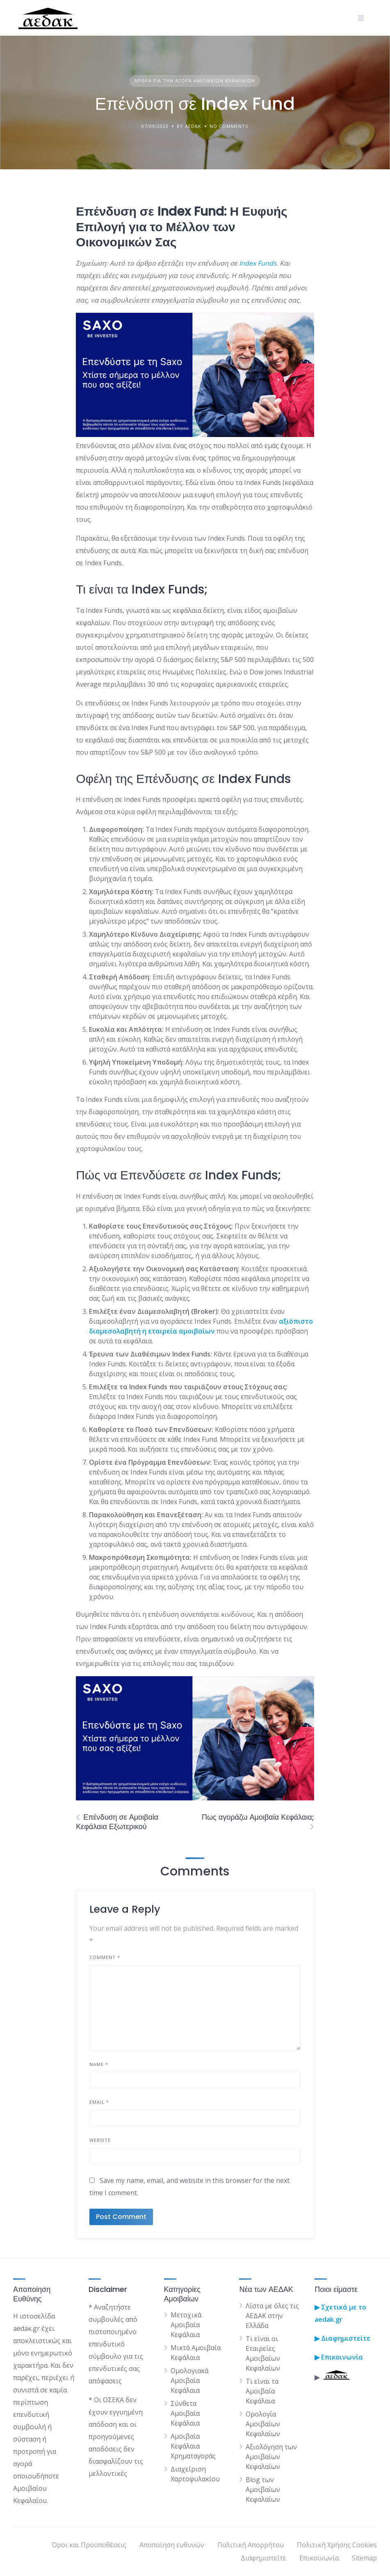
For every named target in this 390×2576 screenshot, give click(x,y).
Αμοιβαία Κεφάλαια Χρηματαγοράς (193, 2446)
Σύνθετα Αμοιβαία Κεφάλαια (185, 2413)
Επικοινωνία (341, 2357)
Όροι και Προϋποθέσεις (89, 2544)
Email (99, 2102)
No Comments (229, 126)
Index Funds (257, 263)
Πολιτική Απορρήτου (250, 2544)
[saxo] (195, 434)
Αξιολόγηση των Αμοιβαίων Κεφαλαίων (271, 2456)
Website (100, 2140)
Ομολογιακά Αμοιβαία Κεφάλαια (189, 2380)
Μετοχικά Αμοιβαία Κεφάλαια (186, 2324)
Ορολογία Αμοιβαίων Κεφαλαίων (263, 2424)
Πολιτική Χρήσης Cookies (337, 2544)
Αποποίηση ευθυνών (171, 2544)
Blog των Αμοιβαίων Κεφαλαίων (263, 2489)
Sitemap (364, 2557)
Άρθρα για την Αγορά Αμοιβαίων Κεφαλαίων (195, 80)
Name (98, 2064)
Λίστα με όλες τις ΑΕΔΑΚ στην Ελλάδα (272, 2315)
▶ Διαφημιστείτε (342, 2338)
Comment (104, 1957)
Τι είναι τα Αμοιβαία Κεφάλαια (262, 2391)
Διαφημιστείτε (263, 2557)
